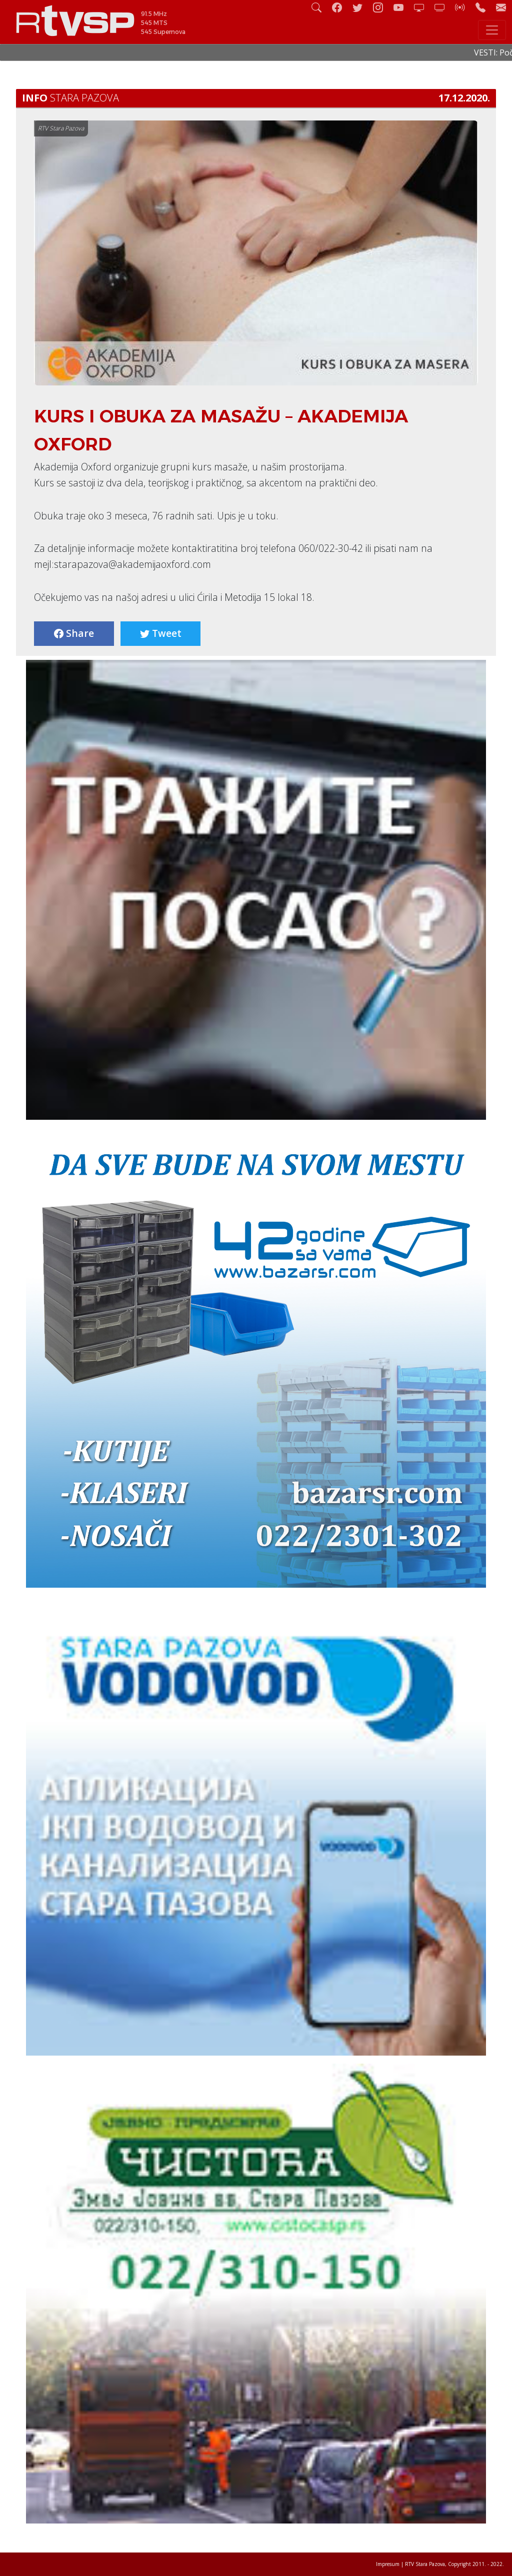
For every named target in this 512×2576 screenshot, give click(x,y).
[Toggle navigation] (492, 30)
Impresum (388, 2564)
